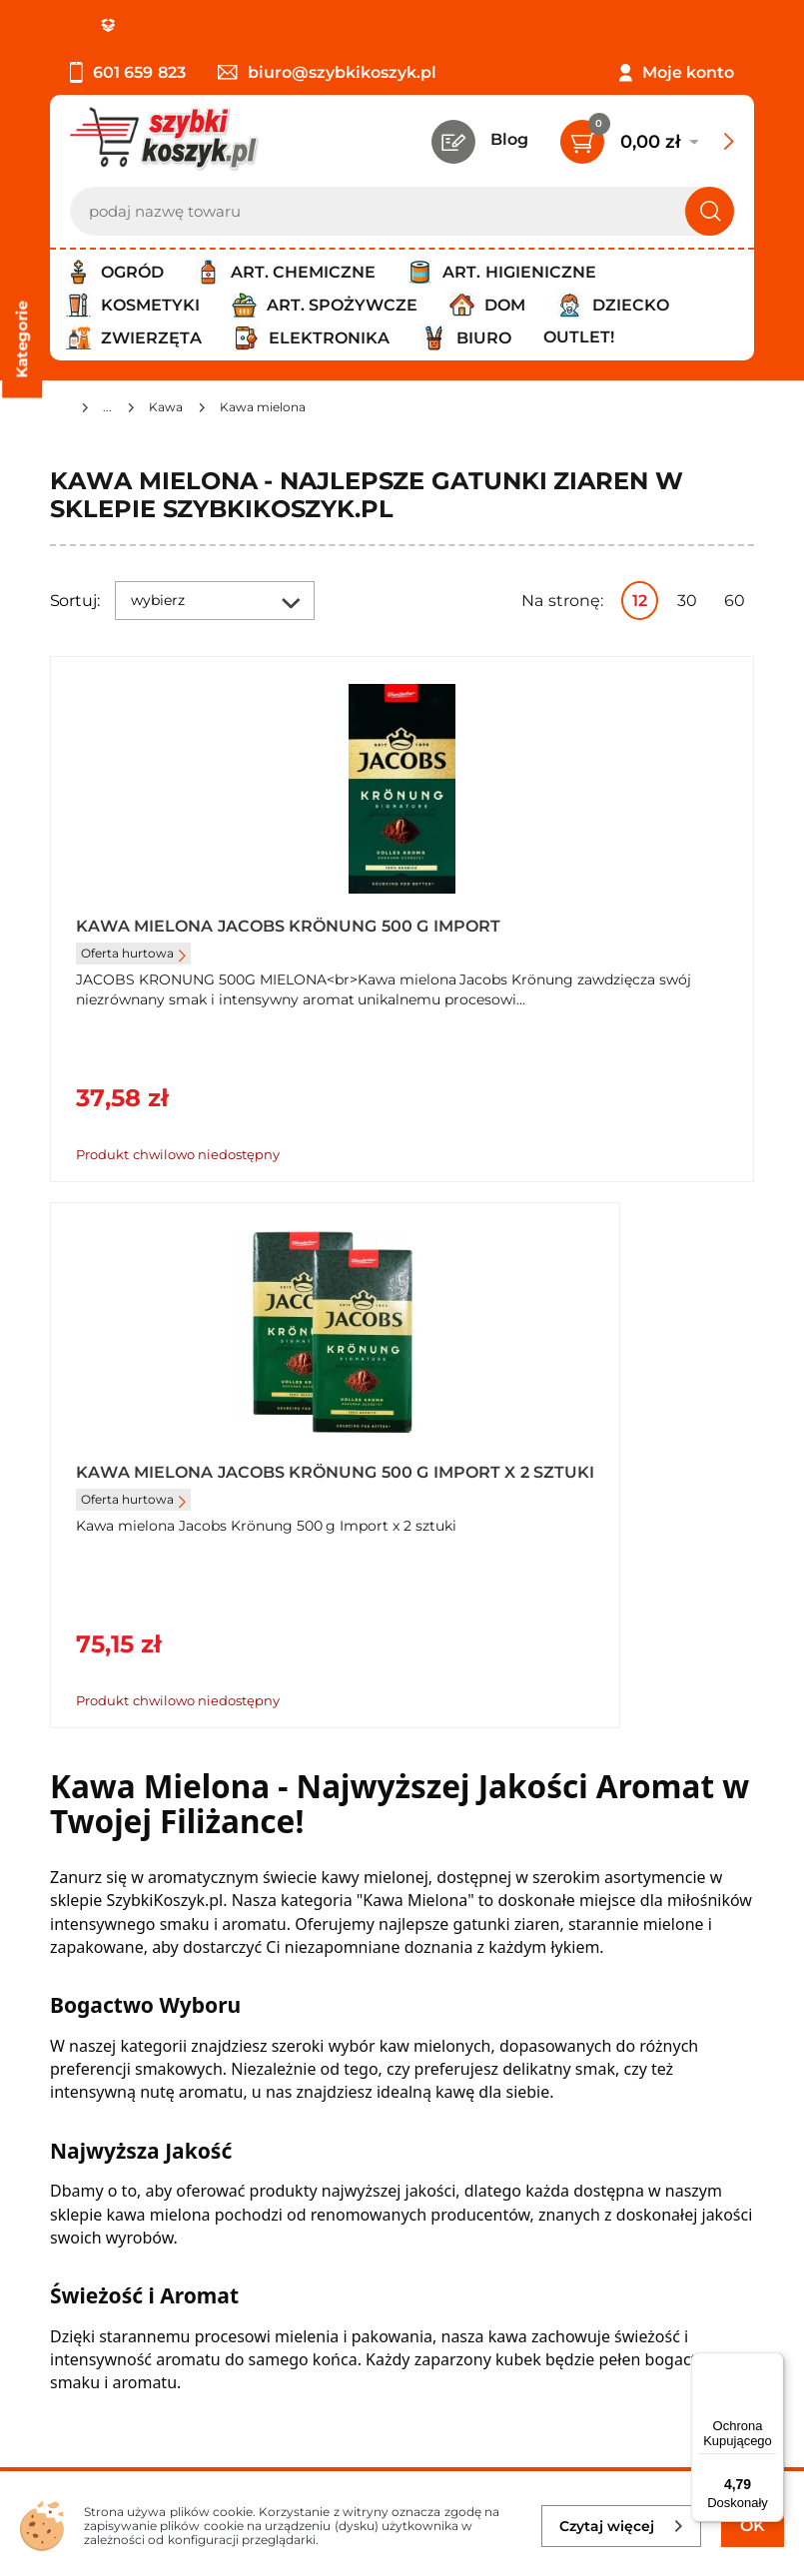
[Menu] (772, 2364)
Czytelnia (569, 2056)
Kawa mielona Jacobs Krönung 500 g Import (181, 935)
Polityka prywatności (133, 2056)
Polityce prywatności (461, 2396)
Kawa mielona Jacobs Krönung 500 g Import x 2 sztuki (555, 935)
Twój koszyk (580, 2029)
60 (734, 600)
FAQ (67, 2165)
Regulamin (94, 2029)
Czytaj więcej (621, 2526)
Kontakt (564, 2002)
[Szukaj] (709, 211)
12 (639, 600)
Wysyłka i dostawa (124, 2083)
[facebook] (397, 2457)
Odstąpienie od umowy (144, 2138)
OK (752, 2525)
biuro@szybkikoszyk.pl (327, 72)
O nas (72, 2002)
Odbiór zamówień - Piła (142, 2110)
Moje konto (688, 72)
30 (687, 600)
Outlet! (578, 336)
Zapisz (304, 2292)
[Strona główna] (58, 409)
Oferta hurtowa (133, 970)
